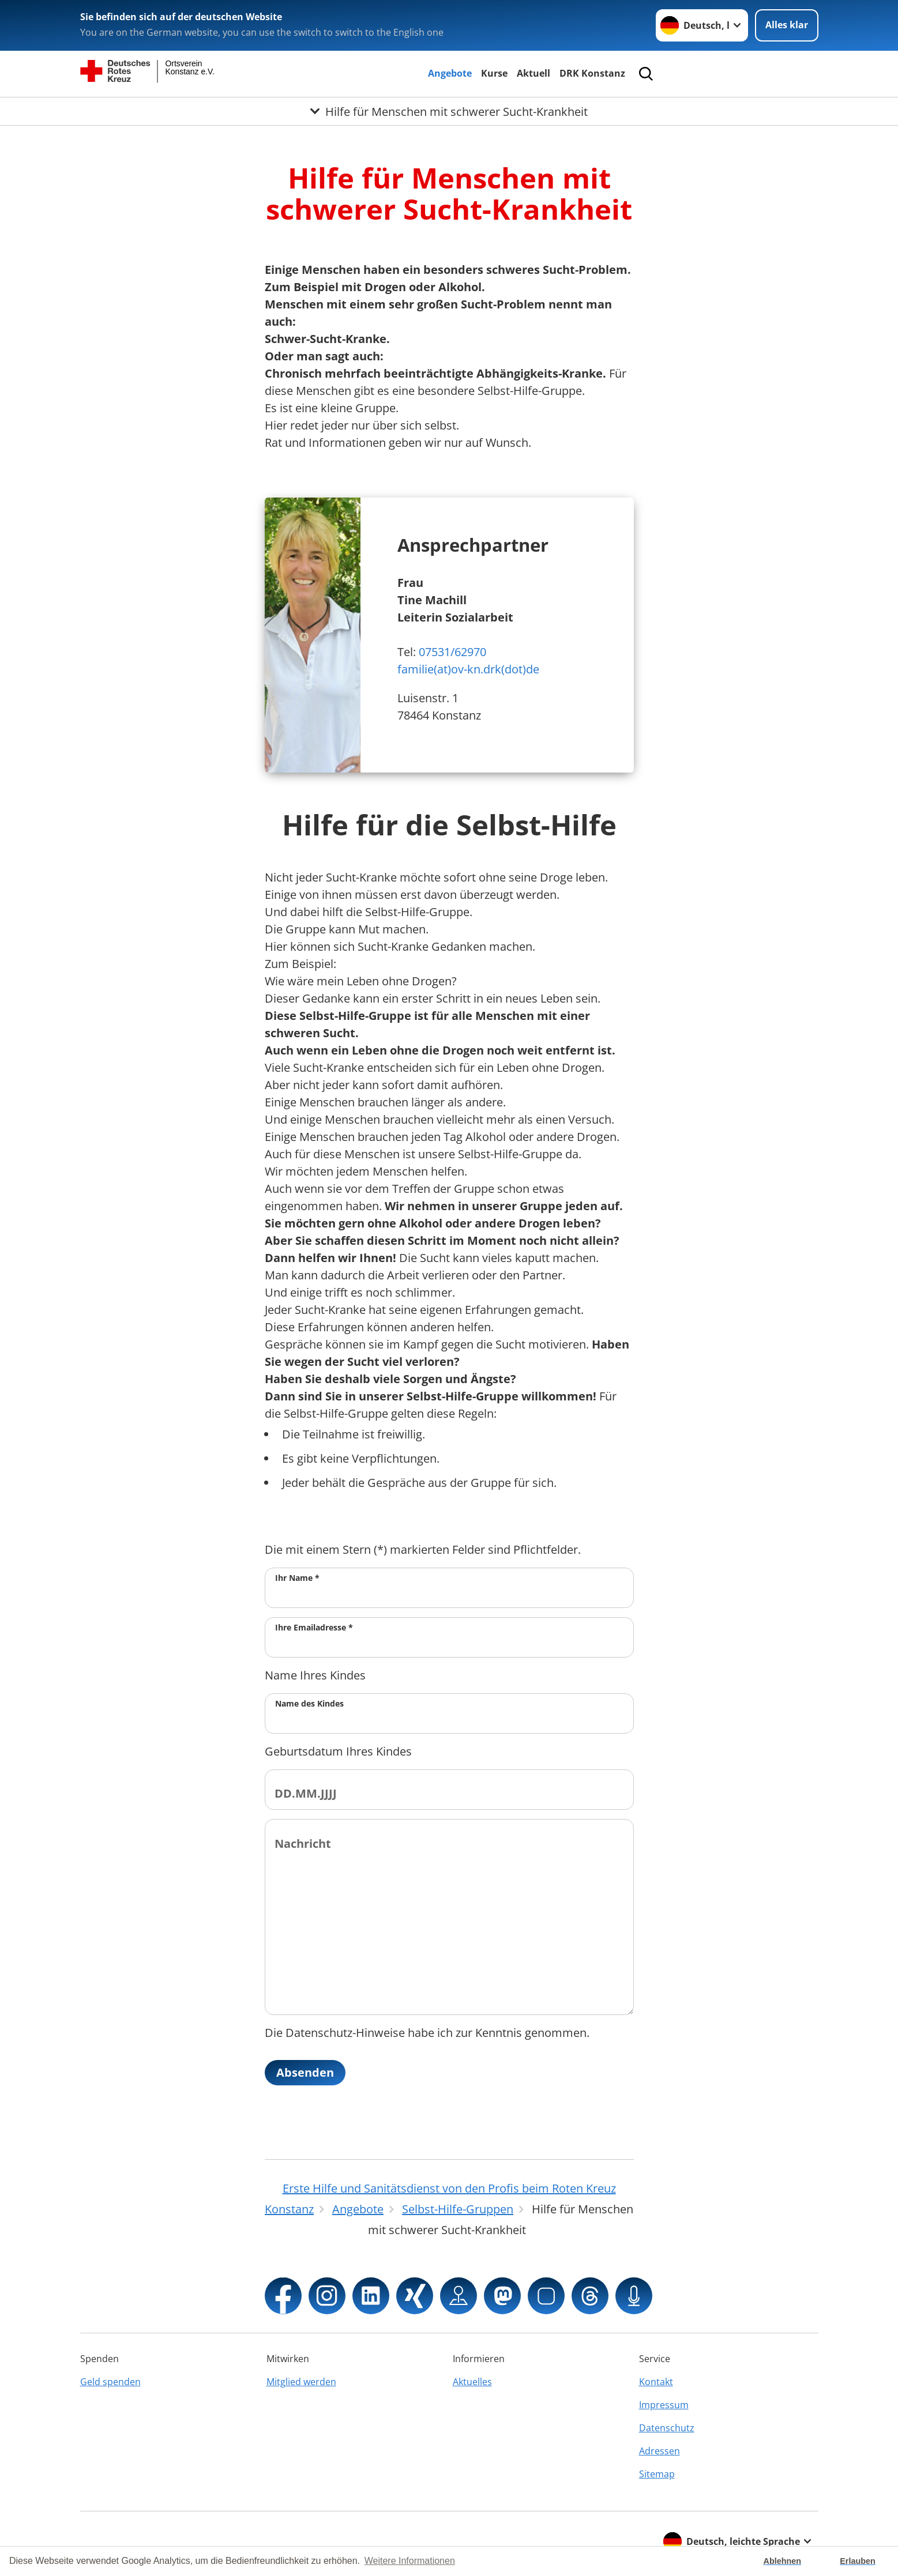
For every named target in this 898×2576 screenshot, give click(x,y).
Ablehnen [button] (783, 2561)
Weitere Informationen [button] (410, 2561)
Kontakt (656, 2381)
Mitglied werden (301, 2381)
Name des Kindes (309, 1703)
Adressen (659, 2451)
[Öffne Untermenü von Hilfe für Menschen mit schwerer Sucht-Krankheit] (449, 111)
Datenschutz (666, 2427)
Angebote (450, 73)
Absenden (305, 2072)
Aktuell (533, 73)
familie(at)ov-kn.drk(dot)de (468, 669)
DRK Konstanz (592, 73)
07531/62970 (452, 652)
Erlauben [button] (858, 2561)
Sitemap (657, 2474)
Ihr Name (297, 1577)
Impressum (664, 2404)
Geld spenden (110, 2381)
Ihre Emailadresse (314, 1627)
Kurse (494, 73)
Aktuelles (472, 2381)
